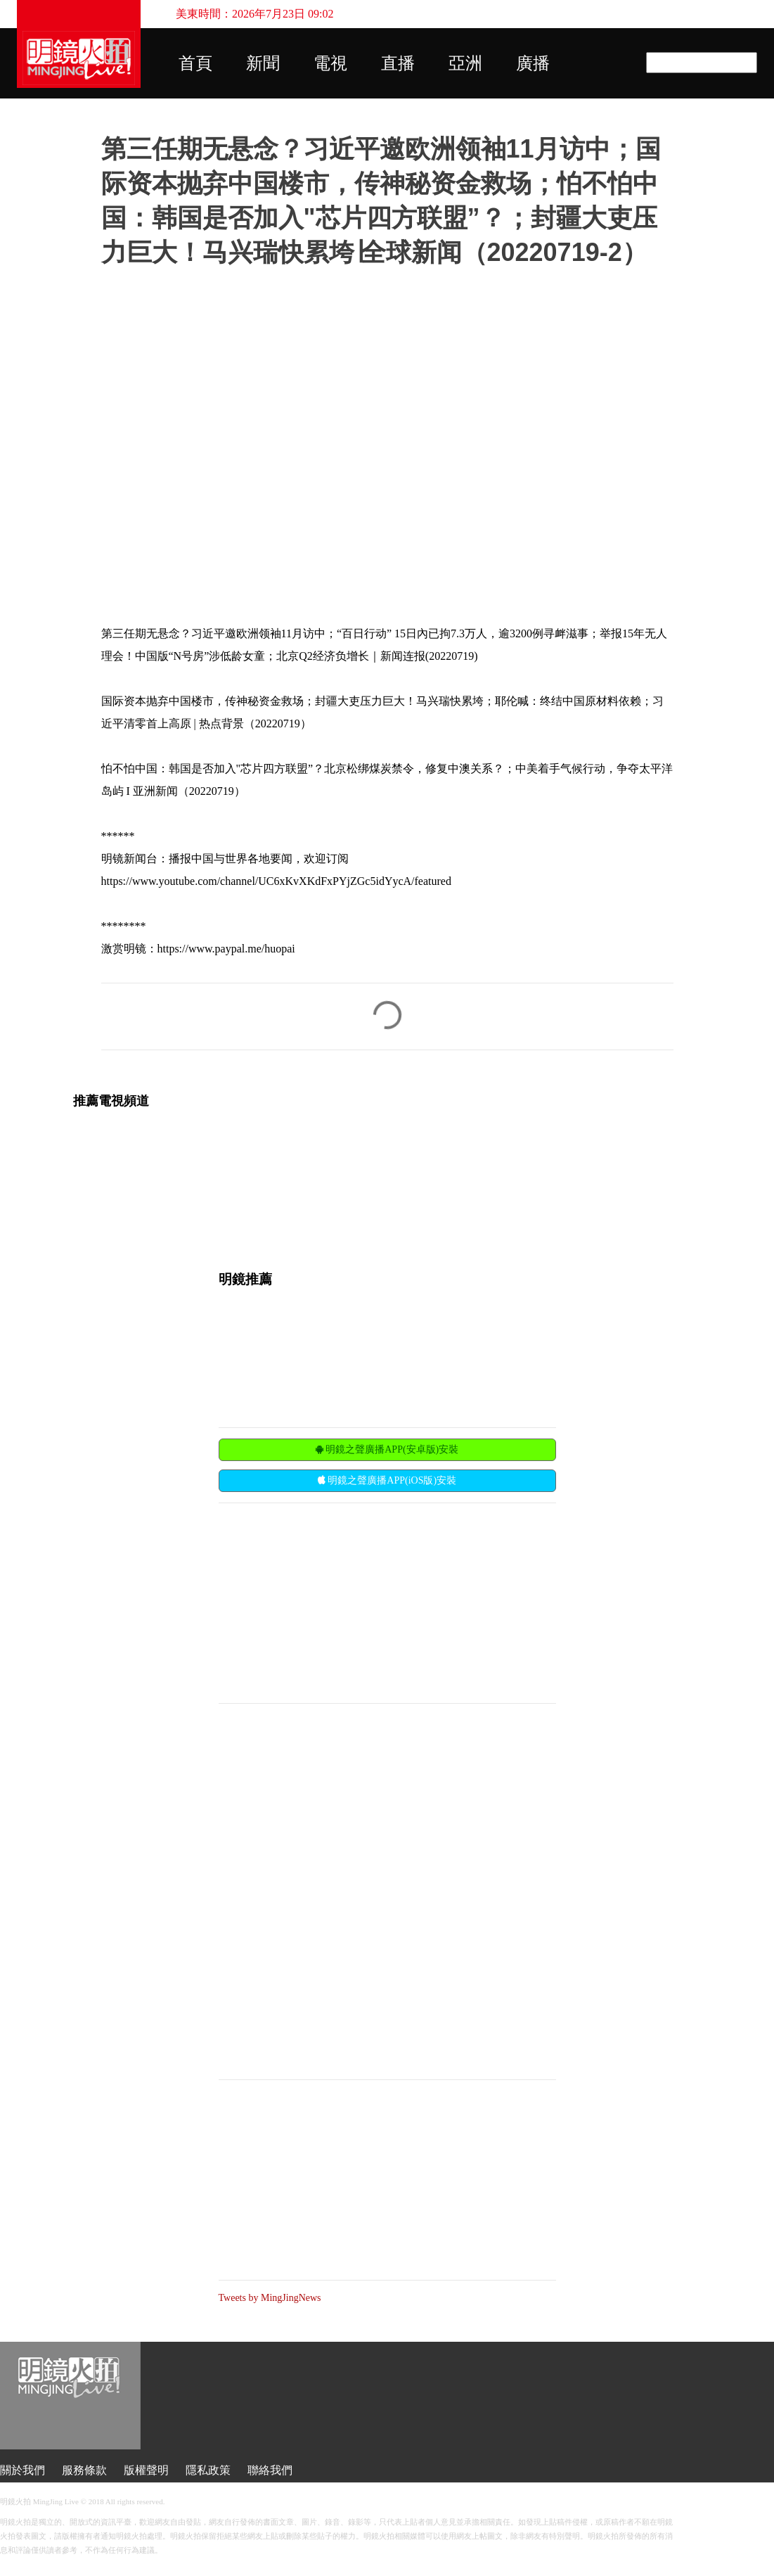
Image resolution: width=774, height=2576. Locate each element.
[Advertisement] (324, 1602)
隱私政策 (208, 2470)
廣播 (533, 63)
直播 (398, 63)
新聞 (263, 63)
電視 (330, 63)
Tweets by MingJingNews (270, 2298)
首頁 (195, 63)
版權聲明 (146, 2470)
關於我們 (22, 2470)
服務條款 (84, 2470)
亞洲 (465, 63)
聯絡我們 (269, 2470)
